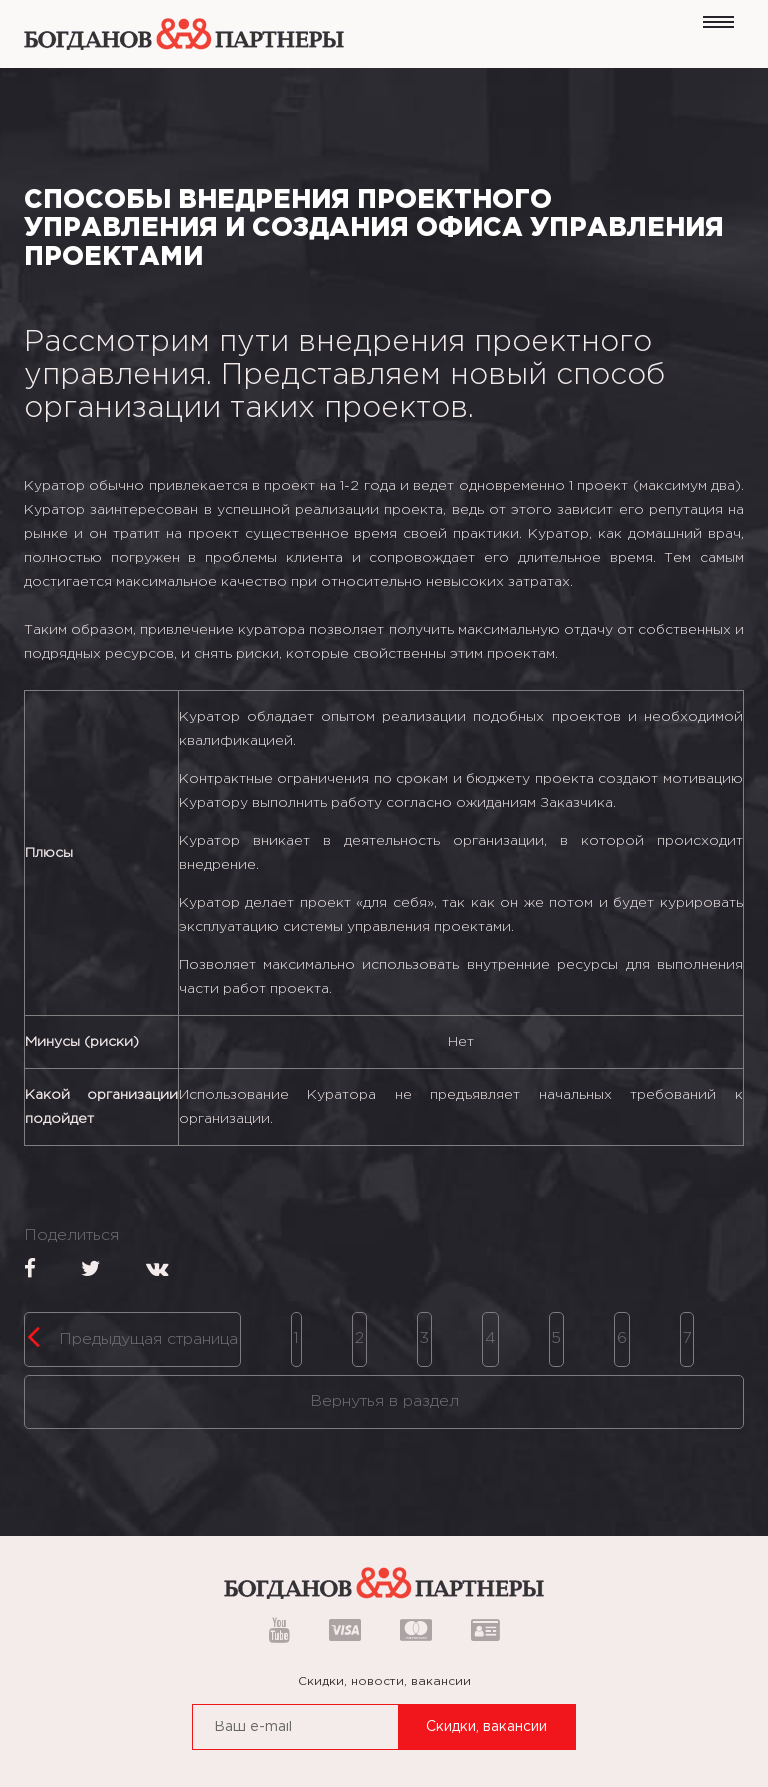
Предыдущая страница (132, 1336)
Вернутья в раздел (384, 1401)
